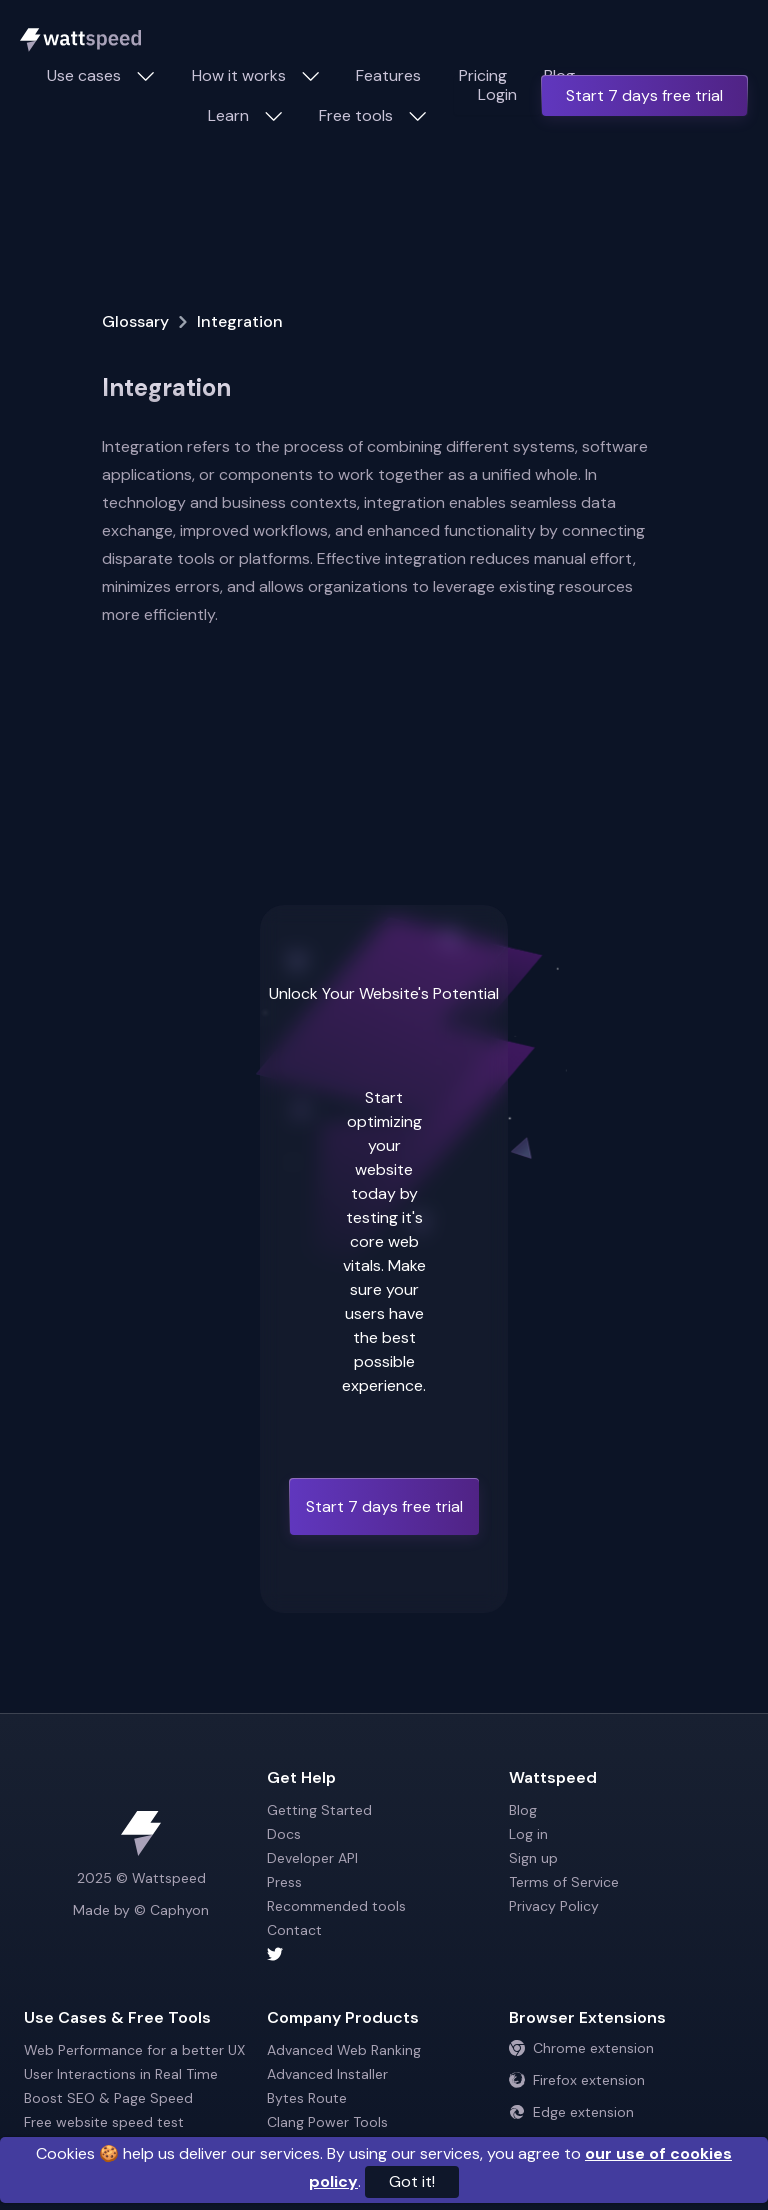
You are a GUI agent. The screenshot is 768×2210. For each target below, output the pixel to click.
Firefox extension (577, 2080)
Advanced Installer (327, 2074)
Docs (284, 1834)
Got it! (412, 2181)
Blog (523, 1810)
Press (284, 1882)
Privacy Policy (554, 1906)
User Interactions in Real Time (121, 2074)
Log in (528, 1834)
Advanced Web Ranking (344, 2050)
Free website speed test (104, 2122)
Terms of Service (564, 1882)
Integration (240, 321)
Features (388, 75)
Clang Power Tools (327, 2122)
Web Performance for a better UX (134, 2050)
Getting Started (319, 1810)
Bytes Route (307, 2098)
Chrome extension (581, 2048)
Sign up (533, 1858)
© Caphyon (171, 1910)
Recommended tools (336, 1906)
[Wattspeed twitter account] (384, 1954)
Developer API (312, 1858)
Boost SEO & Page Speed (108, 2098)
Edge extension (571, 2112)
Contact (294, 1930)
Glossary (135, 321)
